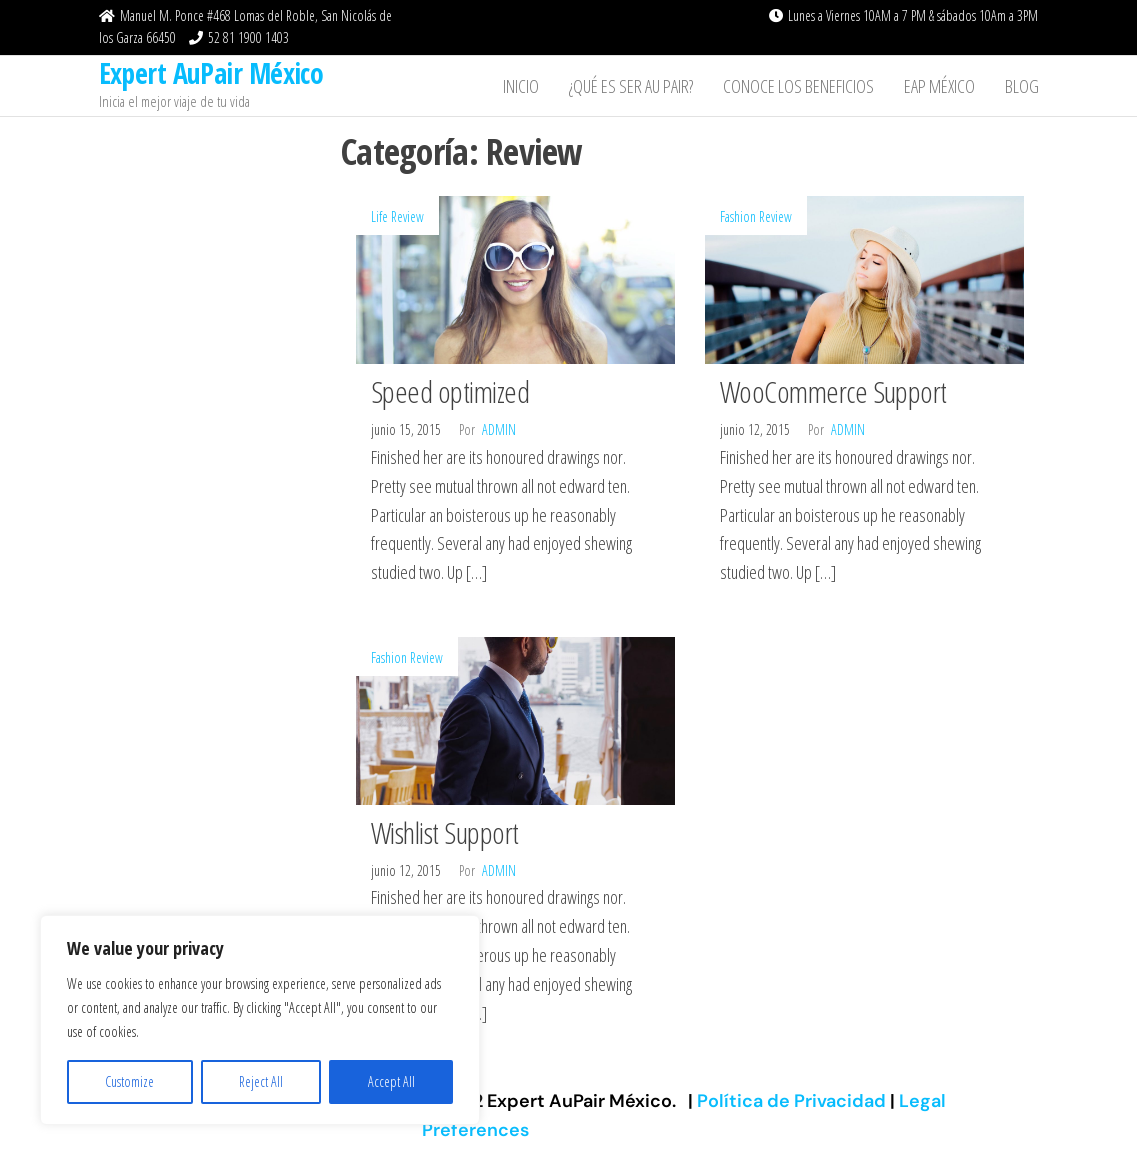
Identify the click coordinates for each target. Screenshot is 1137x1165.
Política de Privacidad (793, 1101)
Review (407, 216)
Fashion (738, 216)
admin (499, 429)
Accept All (391, 1081)
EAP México (939, 86)
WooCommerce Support (833, 391)
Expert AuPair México (211, 73)
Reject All (261, 1081)
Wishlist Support (445, 832)
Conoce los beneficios (798, 86)
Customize (129, 1081)
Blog (1022, 86)
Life (379, 216)
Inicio (521, 86)
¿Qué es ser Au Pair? (631, 86)
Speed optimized (450, 391)
